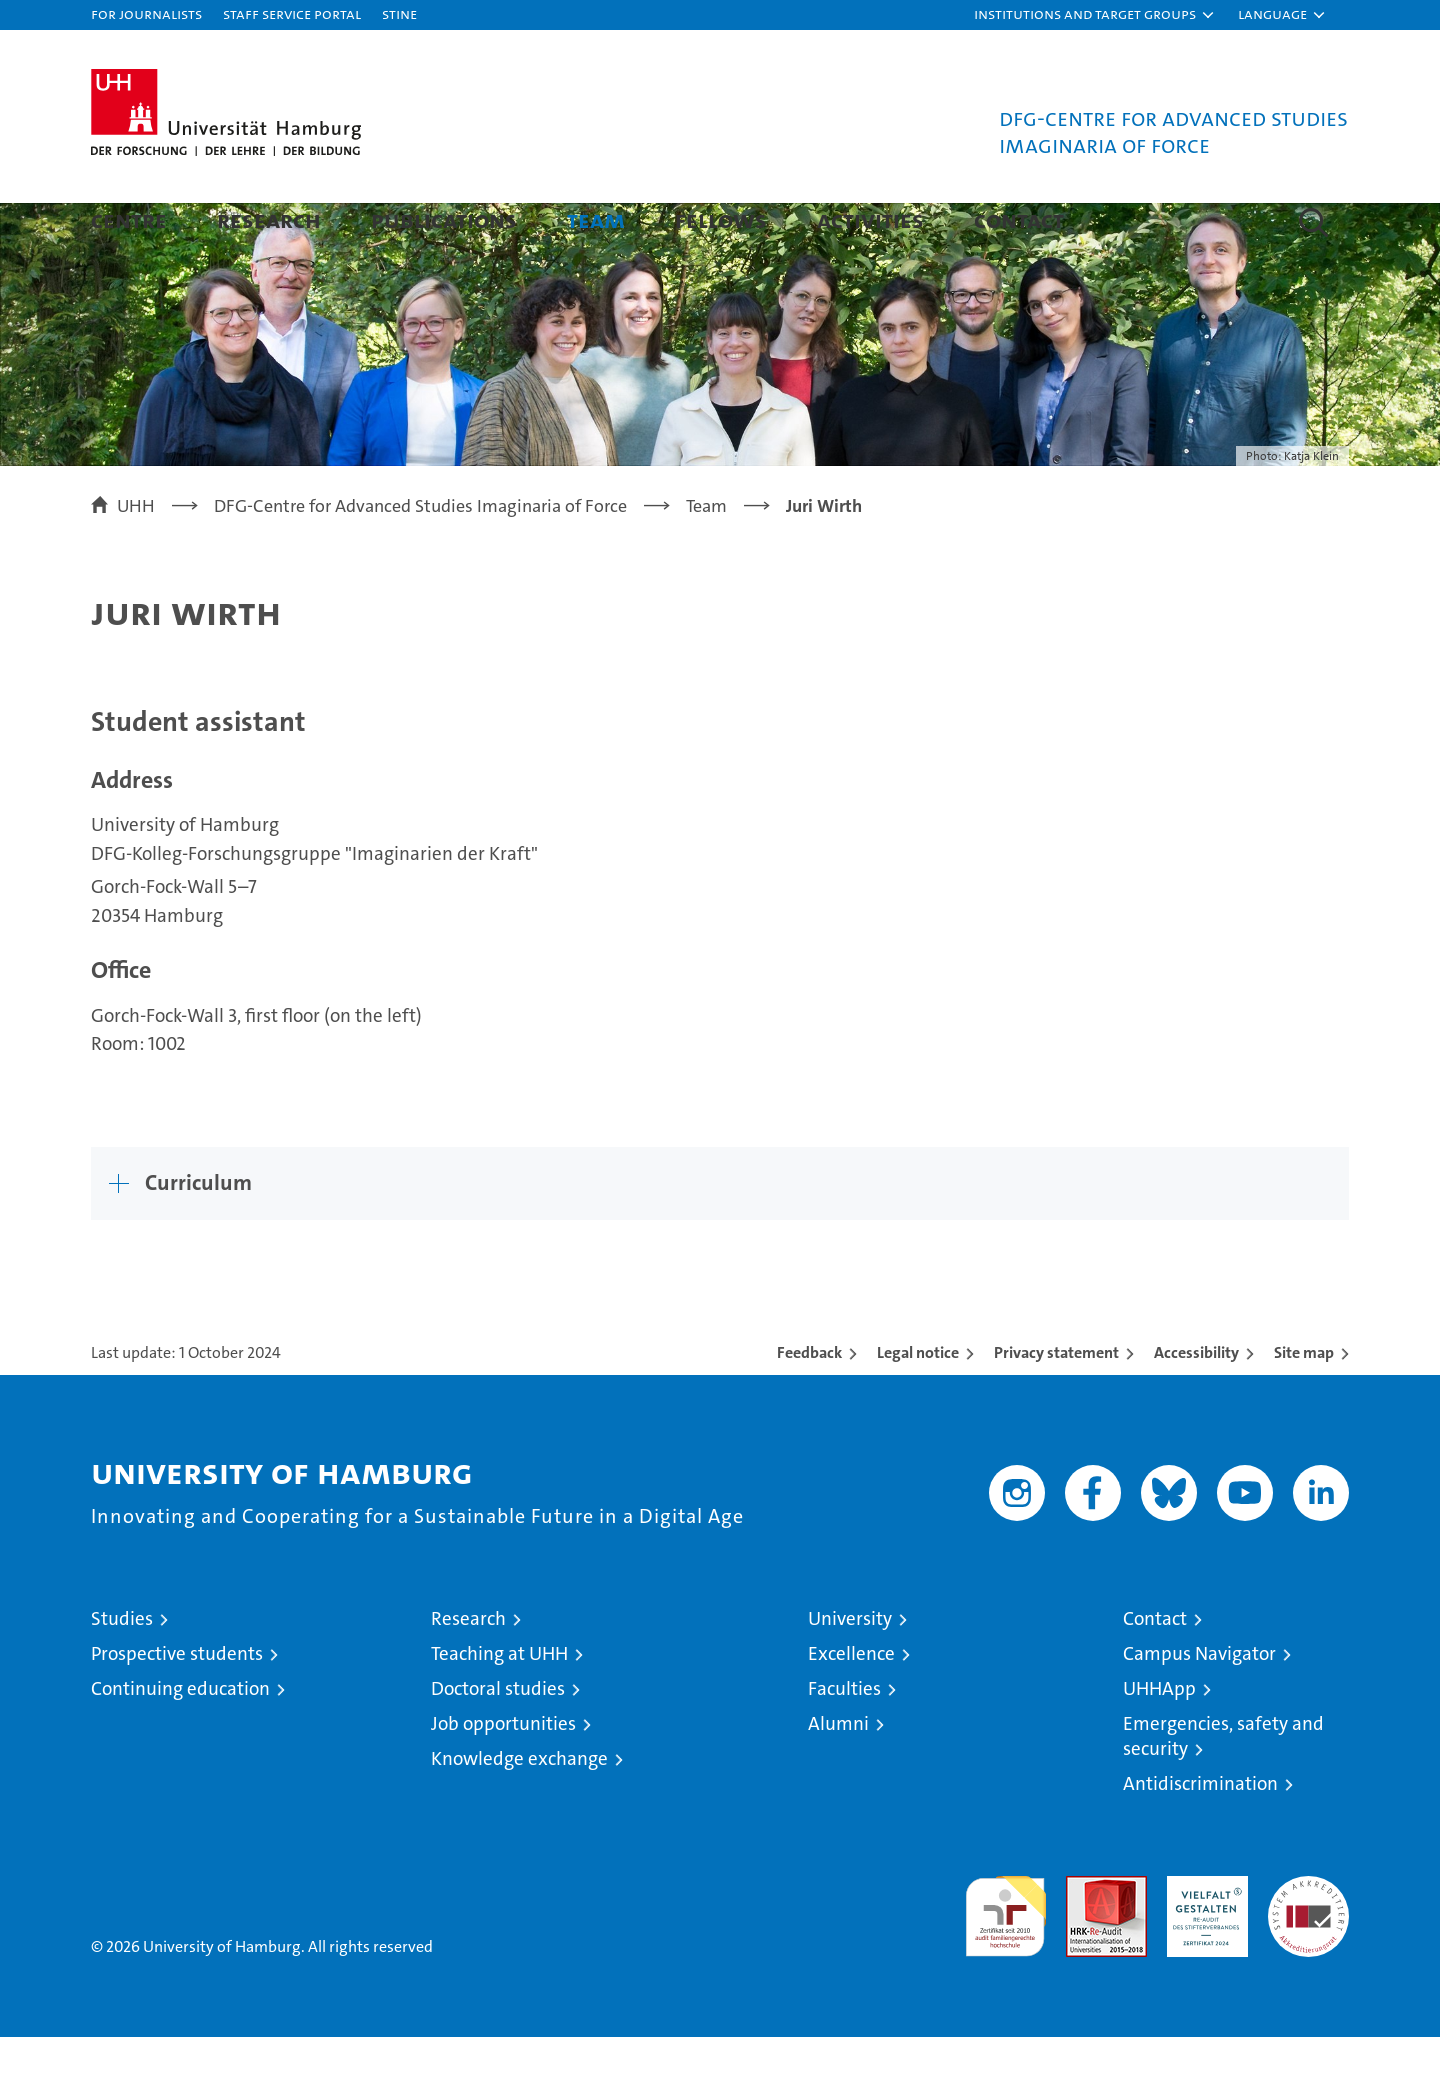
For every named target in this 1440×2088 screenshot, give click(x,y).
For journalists (146, 13)
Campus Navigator (1199, 1704)
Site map (1304, 1403)
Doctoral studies (498, 1739)
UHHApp (1159, 1739)
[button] (1095, 15)
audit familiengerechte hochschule (1005, 1958)
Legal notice (918, 1403)
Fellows (721, 219)
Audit (1085, 1937)
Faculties (844, 1739)
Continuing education (180, 1739)
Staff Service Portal (292, 13)
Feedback (809, 1403)
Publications (444, 219)
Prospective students (177, 1704)
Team (596, 219)
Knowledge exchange (519, 1809)
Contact (1019, 219)
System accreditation (1308, 1948)
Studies (122, 1669)
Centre (129, 219)
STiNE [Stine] (399, 13)
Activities (870, 219)
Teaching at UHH (499, 1704)
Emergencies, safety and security (1223, 1787)
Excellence (851, 1704)
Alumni (838, 1774)
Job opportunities (503, 1774)
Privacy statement (1056, 1403)
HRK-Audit (1202, 1937)
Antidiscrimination (1200, 1834)
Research (269, 219)
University (850, 1669)
